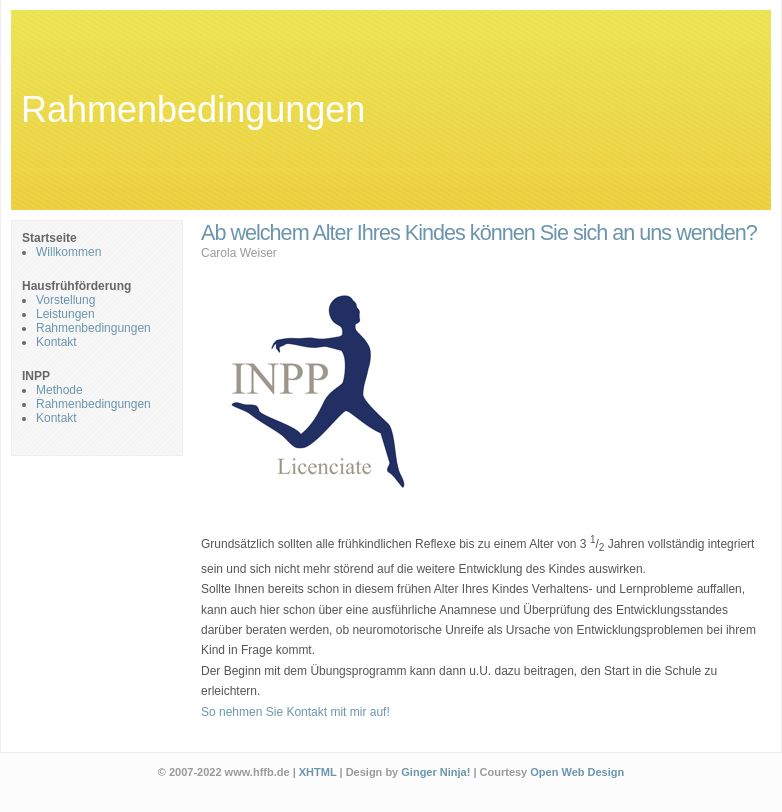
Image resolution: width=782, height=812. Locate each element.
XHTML (318, 772)
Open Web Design (577, 772)
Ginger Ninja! (435, 772)
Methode (59, 390)
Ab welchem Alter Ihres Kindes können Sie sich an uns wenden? (479, 232)
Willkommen (68, 252)
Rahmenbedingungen (193, 109)
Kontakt (56, 342)
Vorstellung (65, 300)
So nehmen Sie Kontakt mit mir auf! (295, 712)
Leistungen (65, 314)
